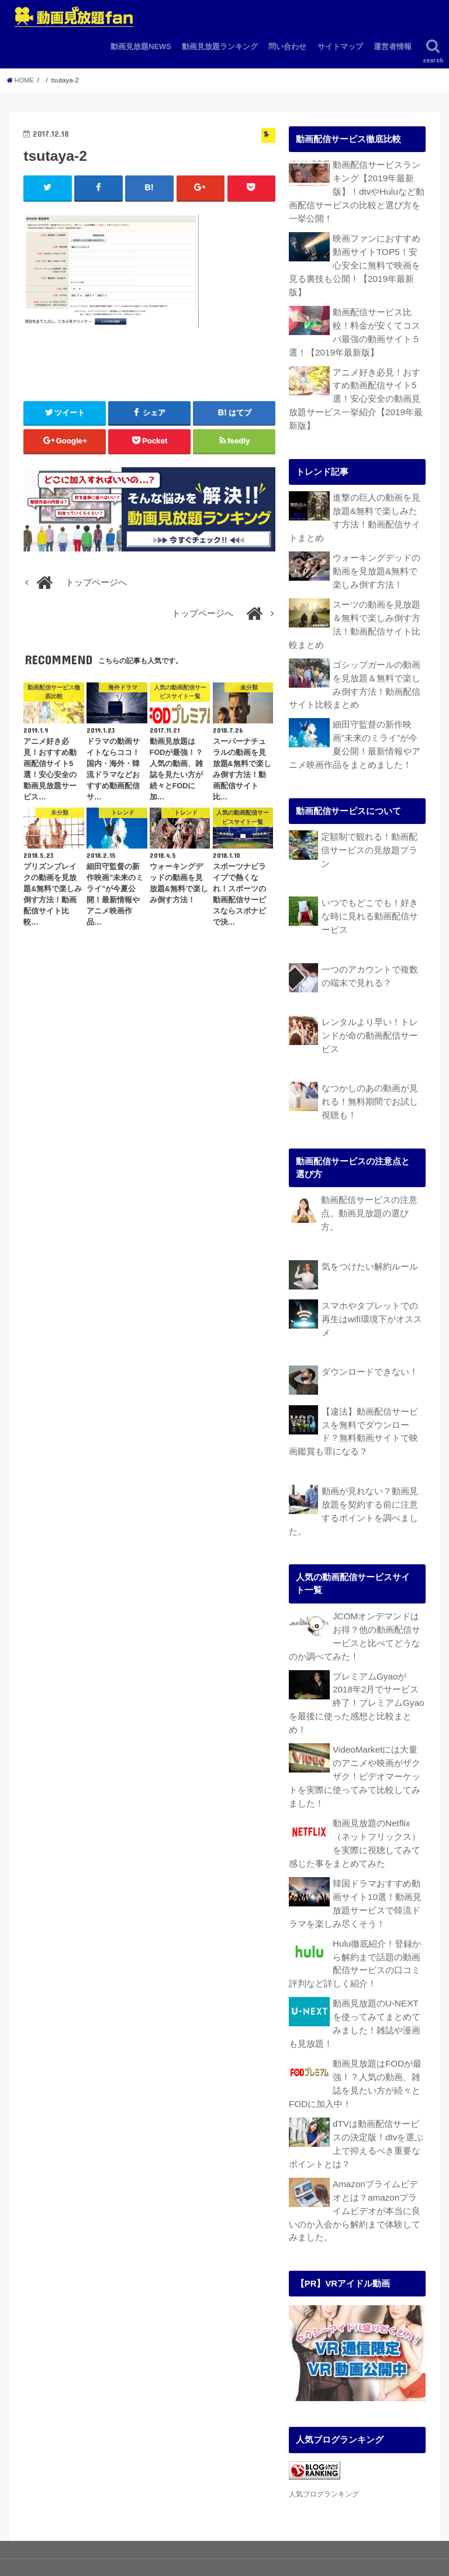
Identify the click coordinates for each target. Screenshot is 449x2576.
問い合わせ (287, 46)
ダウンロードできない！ (370, 1335)
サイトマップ (340, 46)
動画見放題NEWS (140, 46)
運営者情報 (393, 46)
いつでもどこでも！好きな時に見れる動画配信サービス (370, 886)
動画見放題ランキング (220, 46)
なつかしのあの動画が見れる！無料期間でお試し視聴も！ (370, 1068)
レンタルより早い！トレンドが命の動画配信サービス (370, 1003)
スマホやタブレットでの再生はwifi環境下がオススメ (372, 1283)
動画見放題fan (334, 2548)
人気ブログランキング (324, 2423)
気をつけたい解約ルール (370, 1231)
